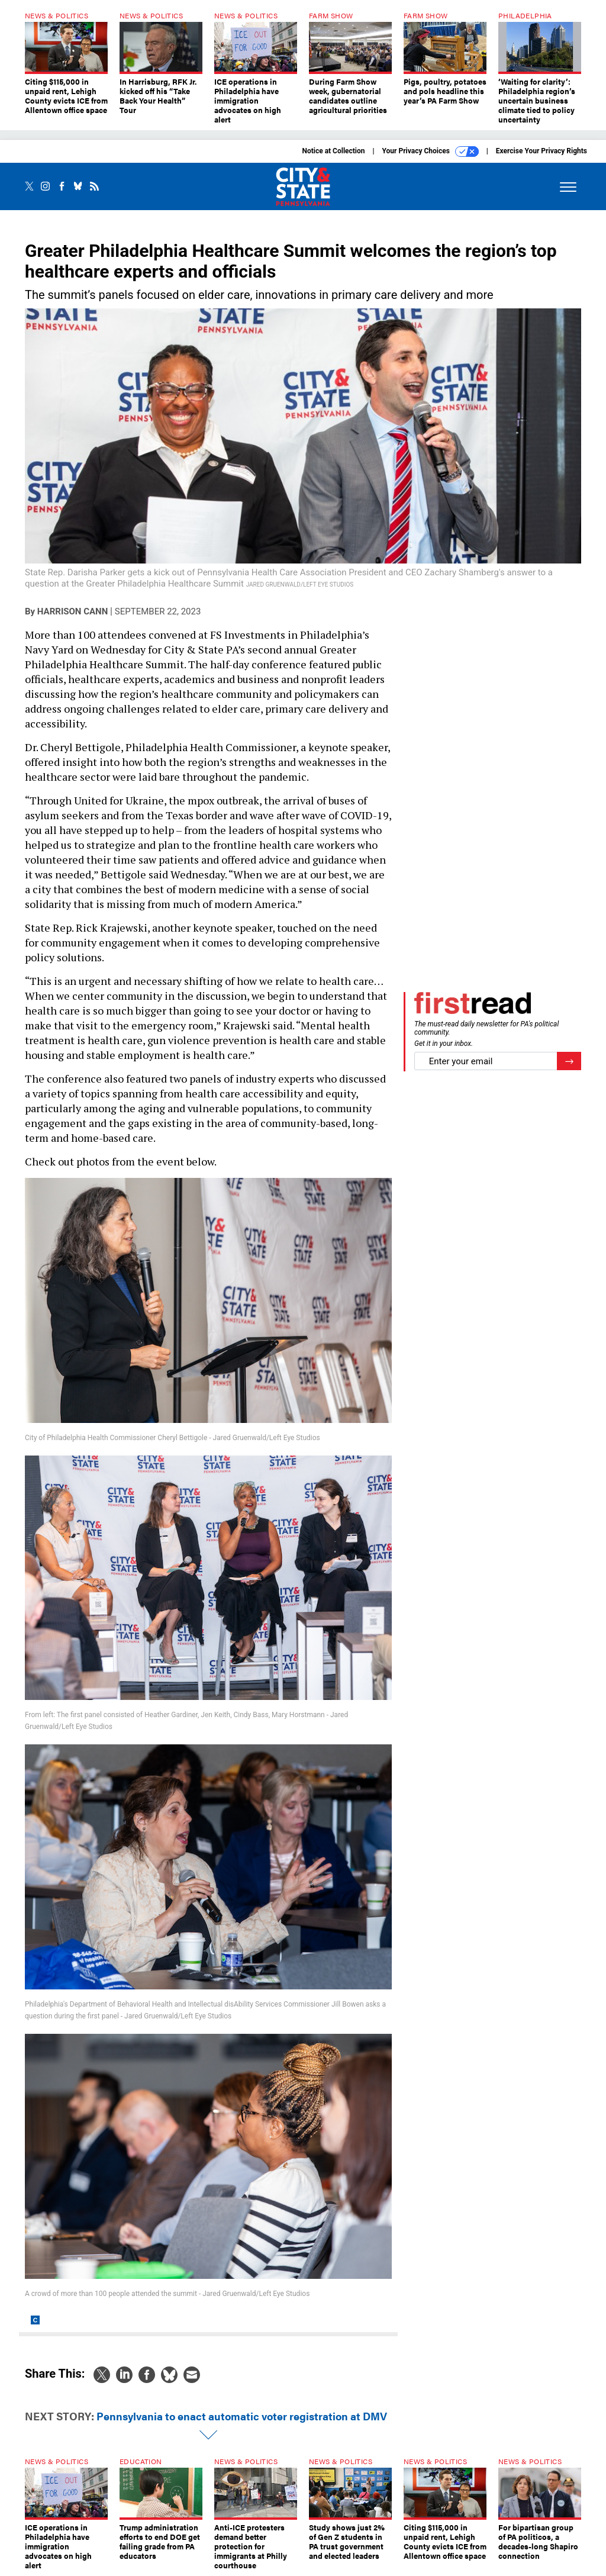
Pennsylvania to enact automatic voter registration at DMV (241, 2415)
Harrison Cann (72, 611)
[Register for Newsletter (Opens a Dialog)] (569, 1061)
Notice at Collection (333, 151)
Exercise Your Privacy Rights (541, 151)
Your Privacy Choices (430, 151)
